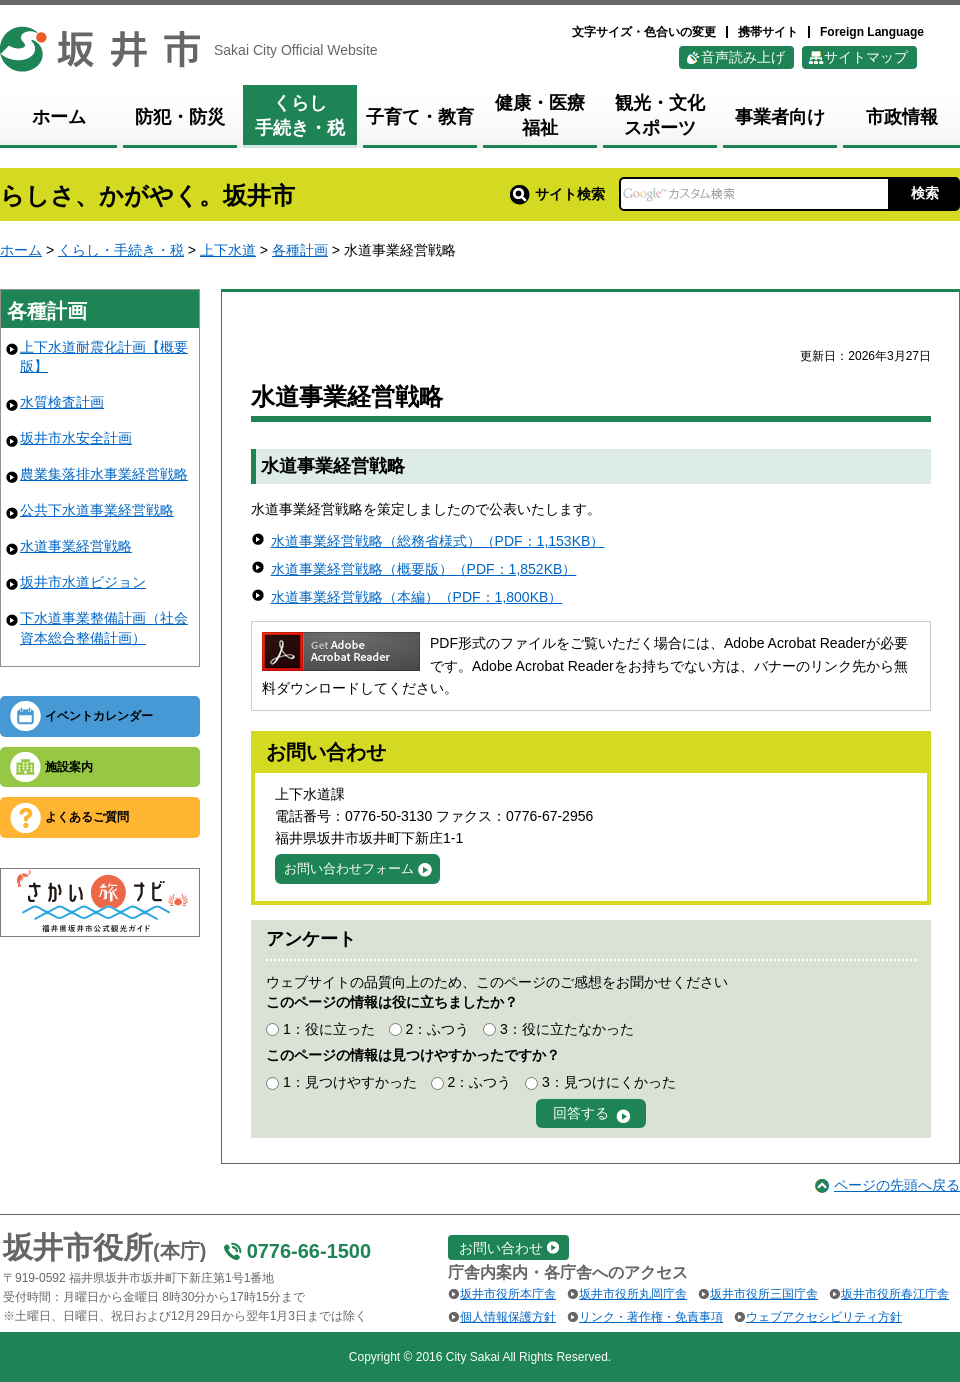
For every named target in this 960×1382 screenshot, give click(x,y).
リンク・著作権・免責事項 (651, 1317)
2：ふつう (437, 1029)
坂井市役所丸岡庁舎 (633, 1294)
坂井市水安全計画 (76, 438)
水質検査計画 (62, 402)
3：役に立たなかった (567, 1029)
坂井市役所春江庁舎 (895, 1294)
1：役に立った (329, 1029)
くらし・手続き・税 (121, 250)
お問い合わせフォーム (349, 868)
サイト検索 (557, 194)
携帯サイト (768, 32)
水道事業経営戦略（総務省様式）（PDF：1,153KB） (438, 541)
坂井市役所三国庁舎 (764, 1294)
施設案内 (69, 767)
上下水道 (228, 250)
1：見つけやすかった (350, 1082)
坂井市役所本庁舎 (508, 1294)
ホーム (21, 250)
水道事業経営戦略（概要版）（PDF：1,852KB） (424, 569)
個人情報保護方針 (508, 1317)
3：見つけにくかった (609, 1082)
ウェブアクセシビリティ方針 (824, 1317)
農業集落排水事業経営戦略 (104, 474)
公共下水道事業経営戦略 (97, 510)
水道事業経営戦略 (76, 546)
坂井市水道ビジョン (83, 582)
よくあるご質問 (87, 817)
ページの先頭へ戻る (897, 1185)
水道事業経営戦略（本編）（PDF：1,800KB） (417, 597)
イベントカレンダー (99, 716)
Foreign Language (872, 32)
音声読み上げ (743, 57)
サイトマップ (866, 57)
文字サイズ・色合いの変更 (644, 32)
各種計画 (300, 250)
